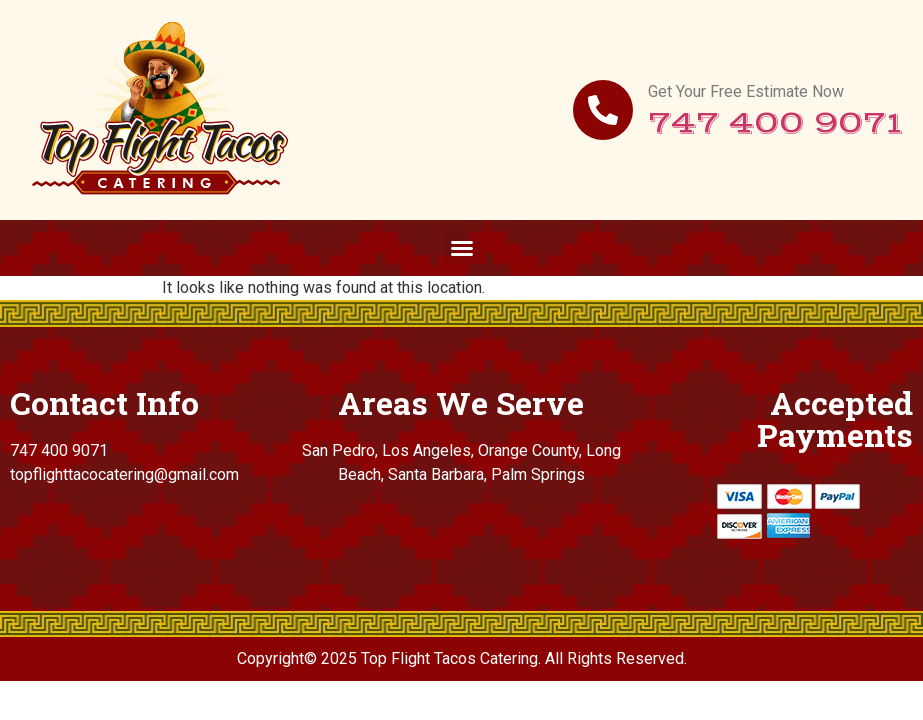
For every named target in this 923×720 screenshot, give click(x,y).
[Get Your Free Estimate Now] (603, 110)
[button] (462, 248)
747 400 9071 (775, 123)
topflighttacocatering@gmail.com (124, 474)
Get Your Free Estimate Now (746, 91)
